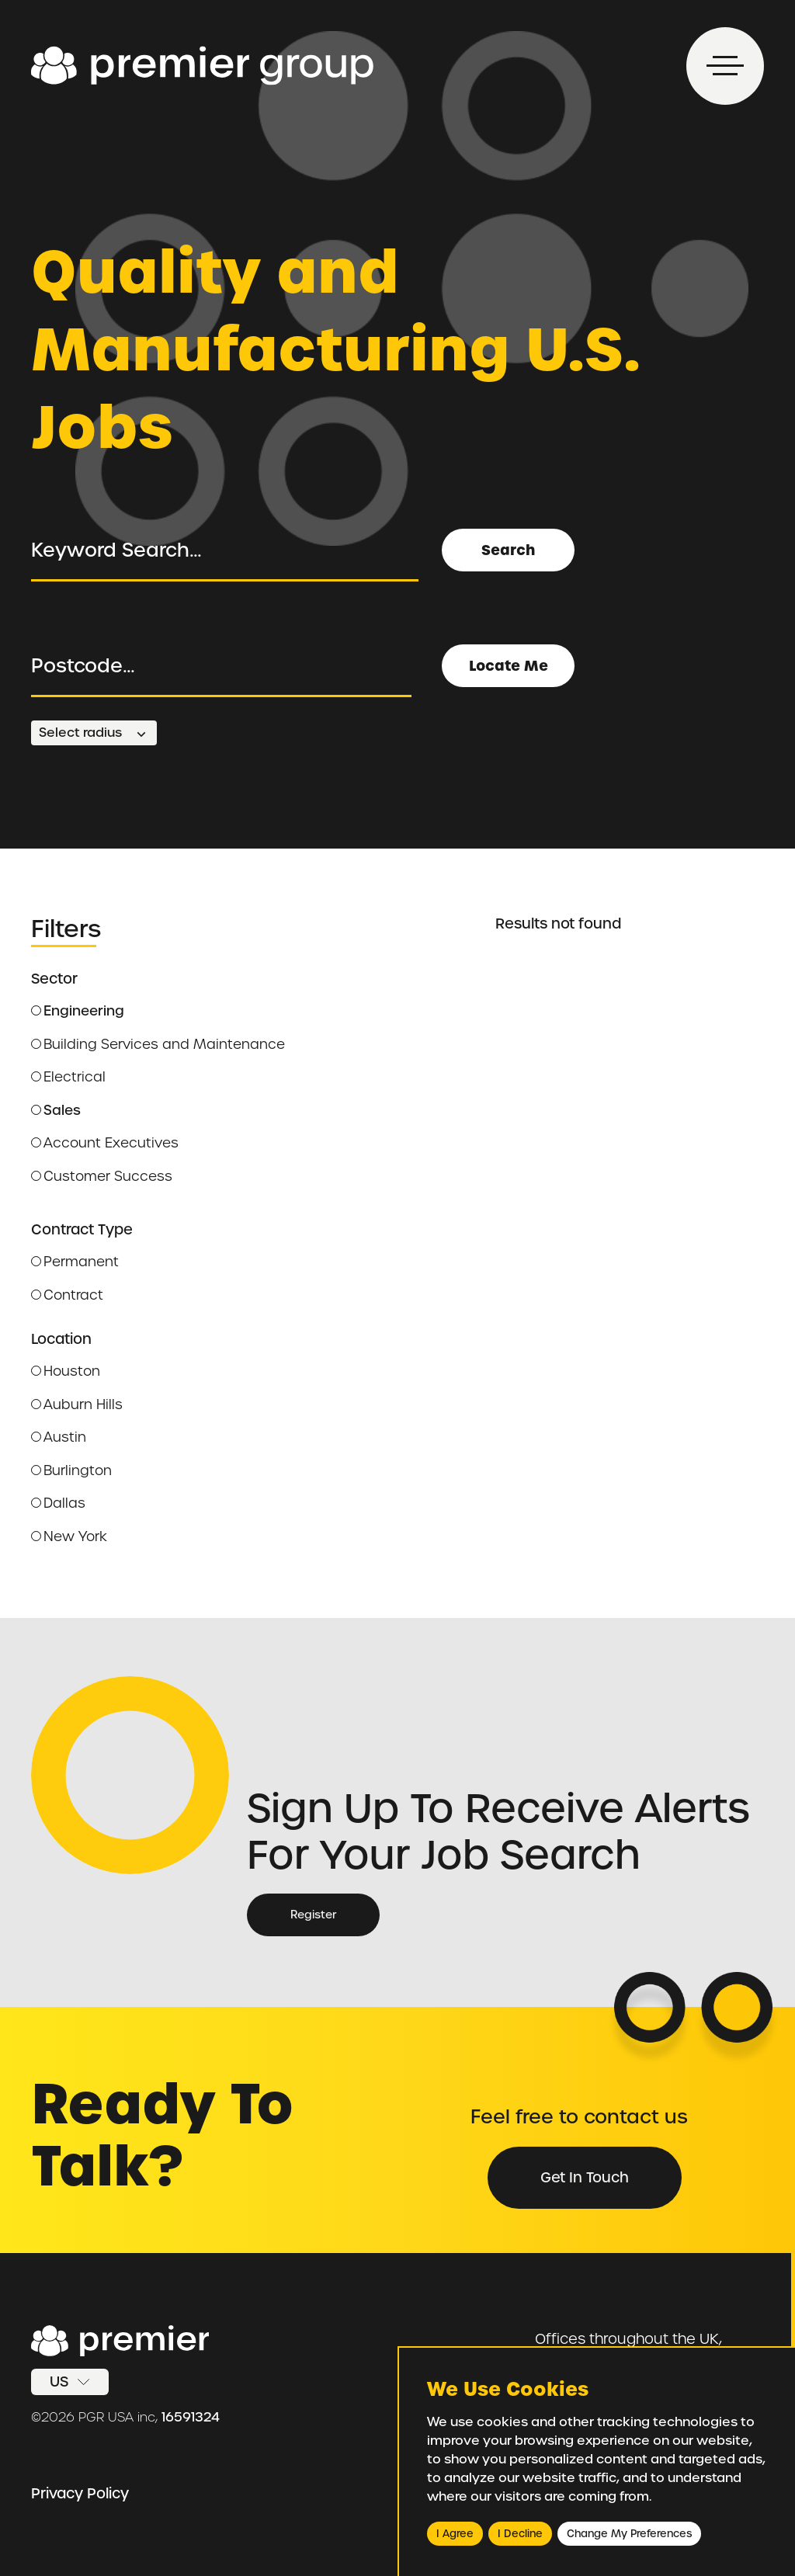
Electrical (68, 1076)
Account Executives (105, 1142)
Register (313, 1915)
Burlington (71, 1470)
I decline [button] (520, 2533)
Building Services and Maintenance (158, 1044)
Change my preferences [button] (629, 2533)
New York (69, 1536)
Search (508, 550)
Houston (65, 1371)
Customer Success (101, 1176)
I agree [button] (455, 2533)
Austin (58, 1437)
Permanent (75, 1261)
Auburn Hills (77, 1404)
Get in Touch (584, 2177)
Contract (67, 1295)
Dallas (58, 1503)
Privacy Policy (80, 2493)
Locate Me (508, 665)
